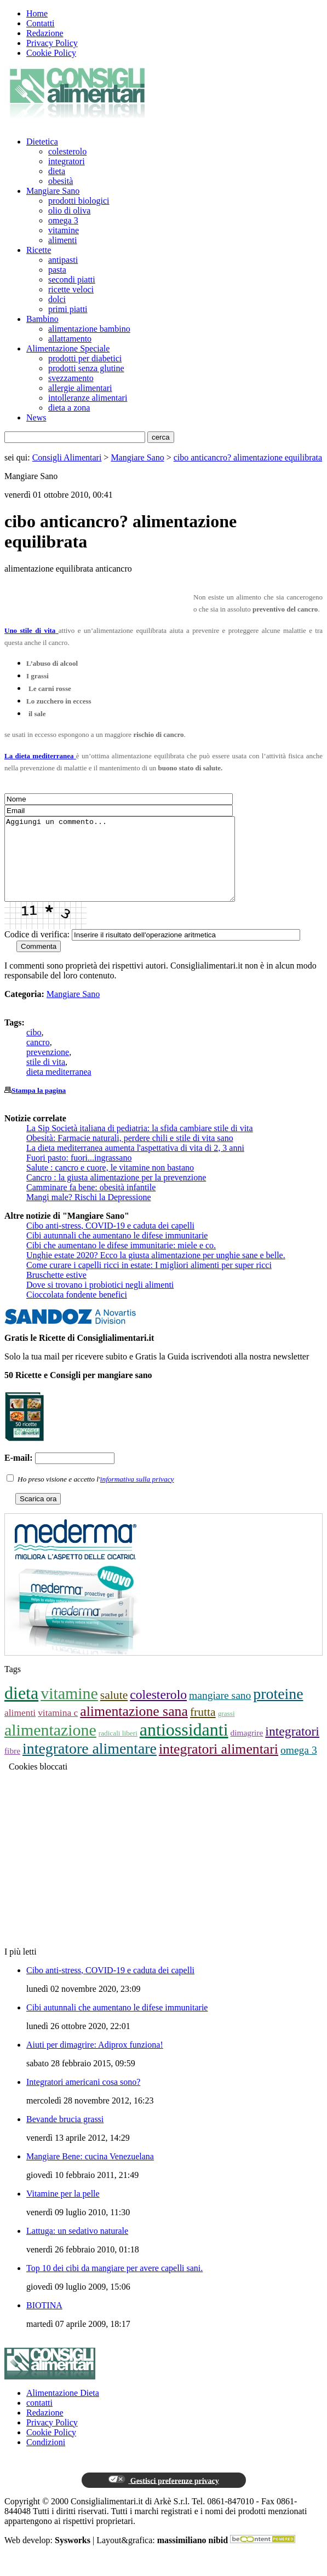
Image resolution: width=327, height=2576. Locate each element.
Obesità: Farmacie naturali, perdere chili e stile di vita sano (129, 1154)
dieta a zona (69, 407)
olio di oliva (69, 210)
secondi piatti (71, 279)
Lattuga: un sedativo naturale (77, 2247)
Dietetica (42, 141)
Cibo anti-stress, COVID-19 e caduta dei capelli (110, 1242)
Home (37, 13)
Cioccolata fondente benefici (76, 1311)
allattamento (69, 338)
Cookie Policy (51, 52)
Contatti (40, 23)
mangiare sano (220, 1712)
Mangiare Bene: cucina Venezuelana (90, 2172)
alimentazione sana (134, 1728)
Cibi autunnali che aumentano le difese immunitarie (117, 1252)
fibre (12, 1767)
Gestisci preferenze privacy (163, 2497)
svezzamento (71, 378)
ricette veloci (71, 289)
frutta (203, 1728)
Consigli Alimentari (67, 457)
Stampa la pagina (39, 1107)
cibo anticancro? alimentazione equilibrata (248, 457)
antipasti (63, 259)
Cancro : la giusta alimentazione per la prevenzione (116, 1193)
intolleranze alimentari (87, 397)
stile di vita (45, 1078)
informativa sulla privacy (137, 1495)
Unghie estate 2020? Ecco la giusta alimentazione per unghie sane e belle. (155, 1271)
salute (114, 1711)
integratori (66, 161)
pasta (57, 269)
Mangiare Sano (52, 190)
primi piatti (68, 309)
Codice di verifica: (37, 950)
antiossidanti (184, 1746)
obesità (60, 181)
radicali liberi (118, 1749)
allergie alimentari (80, 388)
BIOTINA (44, 2321)
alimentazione (50, 1746)
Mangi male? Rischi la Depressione (88, 1213)
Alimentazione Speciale (68, 348)
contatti (39, 2419)
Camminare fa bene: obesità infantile (91, 1203)
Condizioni (45, 2458)
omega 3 (63, 220)
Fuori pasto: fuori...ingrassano (78, 1174)
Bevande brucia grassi (65, 2135)
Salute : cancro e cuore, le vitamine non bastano (110, 1184)
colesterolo (67, 151)
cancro (38, 1058)
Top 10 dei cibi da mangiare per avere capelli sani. (114, 2284)
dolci (57, 299)
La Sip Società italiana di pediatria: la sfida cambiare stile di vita (139, 1144)
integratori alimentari (218, 1765)
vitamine (63, 230)
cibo (34, 1048)
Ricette (38, 250)
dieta (56, 171)
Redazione (45, 33)
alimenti (62, 240)
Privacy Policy (52, 43)
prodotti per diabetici (85, 358)
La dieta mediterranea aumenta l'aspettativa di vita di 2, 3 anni (135, 1164)
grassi (226, 1730)
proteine (278, 1710)
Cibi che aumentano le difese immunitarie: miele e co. (121, 1261)
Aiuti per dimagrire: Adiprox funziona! (94, 2061)
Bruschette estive (56, 1291)
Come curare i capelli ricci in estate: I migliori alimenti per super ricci (149, 1281)
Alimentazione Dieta (62, 2409)
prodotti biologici (79, 200)
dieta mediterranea (58, 1088)
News (36, 417)
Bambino (42, 319)
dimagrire (247, 1749)
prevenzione (47, 1068)
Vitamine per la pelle (63, 2210)
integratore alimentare (89, 1764)
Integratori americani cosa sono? (83, 2098)
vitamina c (58, 1729)
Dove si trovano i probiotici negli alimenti (100, 1301)
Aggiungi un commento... (133, 867)
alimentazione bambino (89, 328)
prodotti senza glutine (86, 368)
